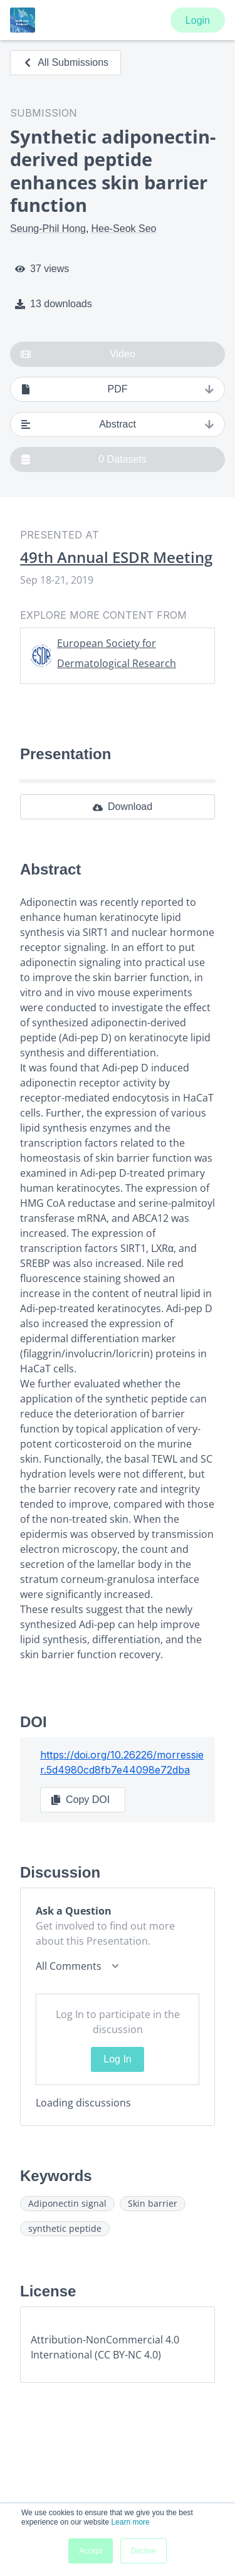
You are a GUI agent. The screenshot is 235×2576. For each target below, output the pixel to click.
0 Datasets (84, 459)
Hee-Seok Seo (123, 228)
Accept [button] (90, 2551)
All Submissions (65, 62)
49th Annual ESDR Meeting (116, 557)
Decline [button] (143, 2551)
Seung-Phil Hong (48, 228)
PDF (117, 389)
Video (78, 354)
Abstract (117, 424)
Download (122, 806)
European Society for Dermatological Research (116, 653)
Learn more (130, 2522)
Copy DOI (80, 1800)
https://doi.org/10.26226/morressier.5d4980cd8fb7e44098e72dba (122, 1762)
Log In (117, 2059)
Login (197, 20)
